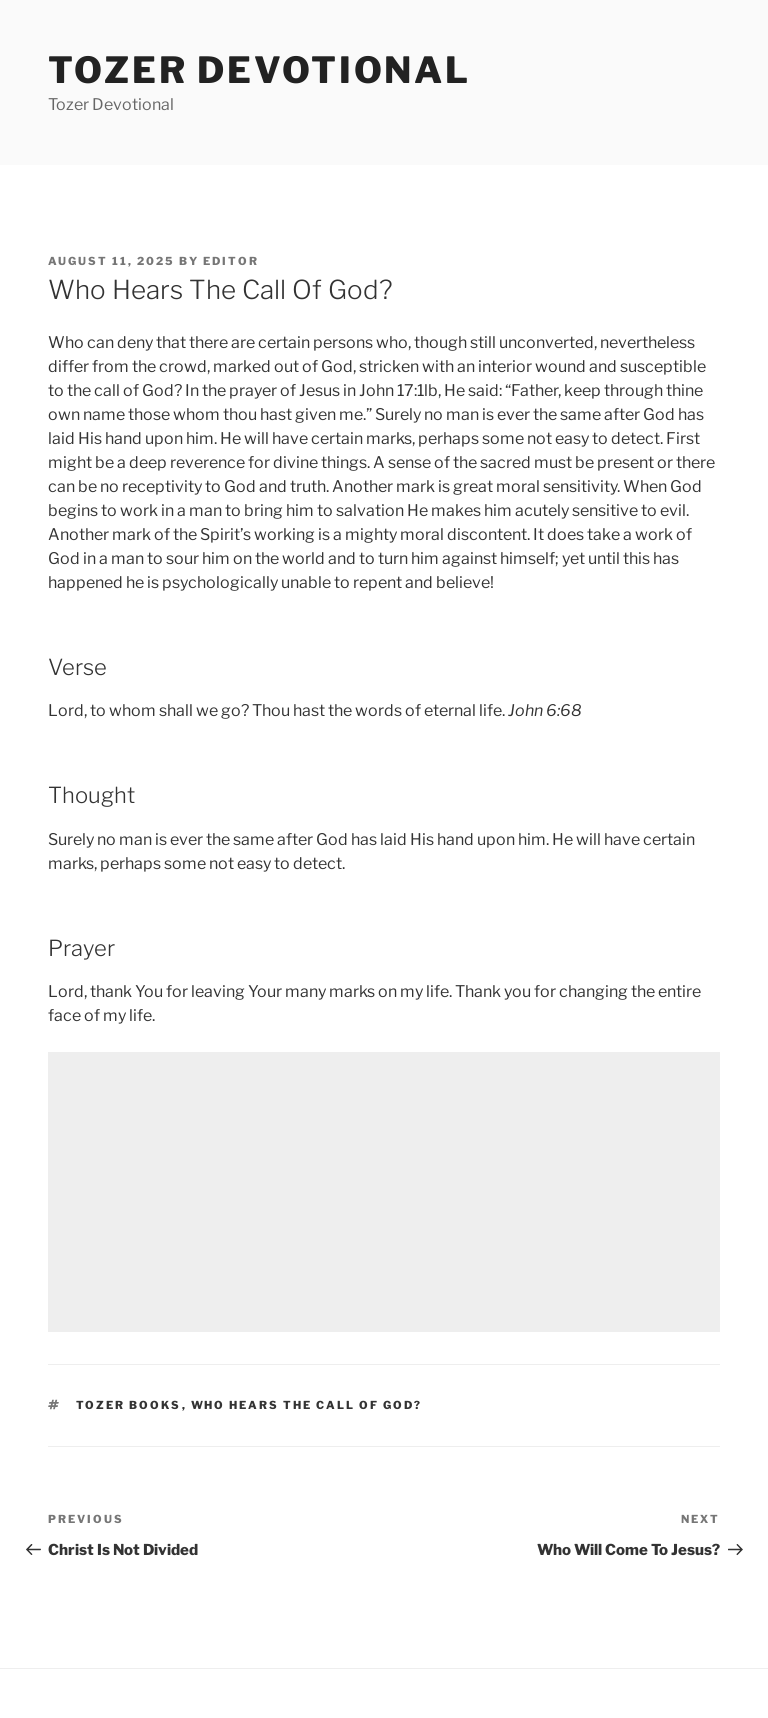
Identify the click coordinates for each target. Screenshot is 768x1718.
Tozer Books (129, 1405)
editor (231, 261)
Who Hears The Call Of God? (307, 1405)
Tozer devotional (259, 70)
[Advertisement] (384, 1192)
